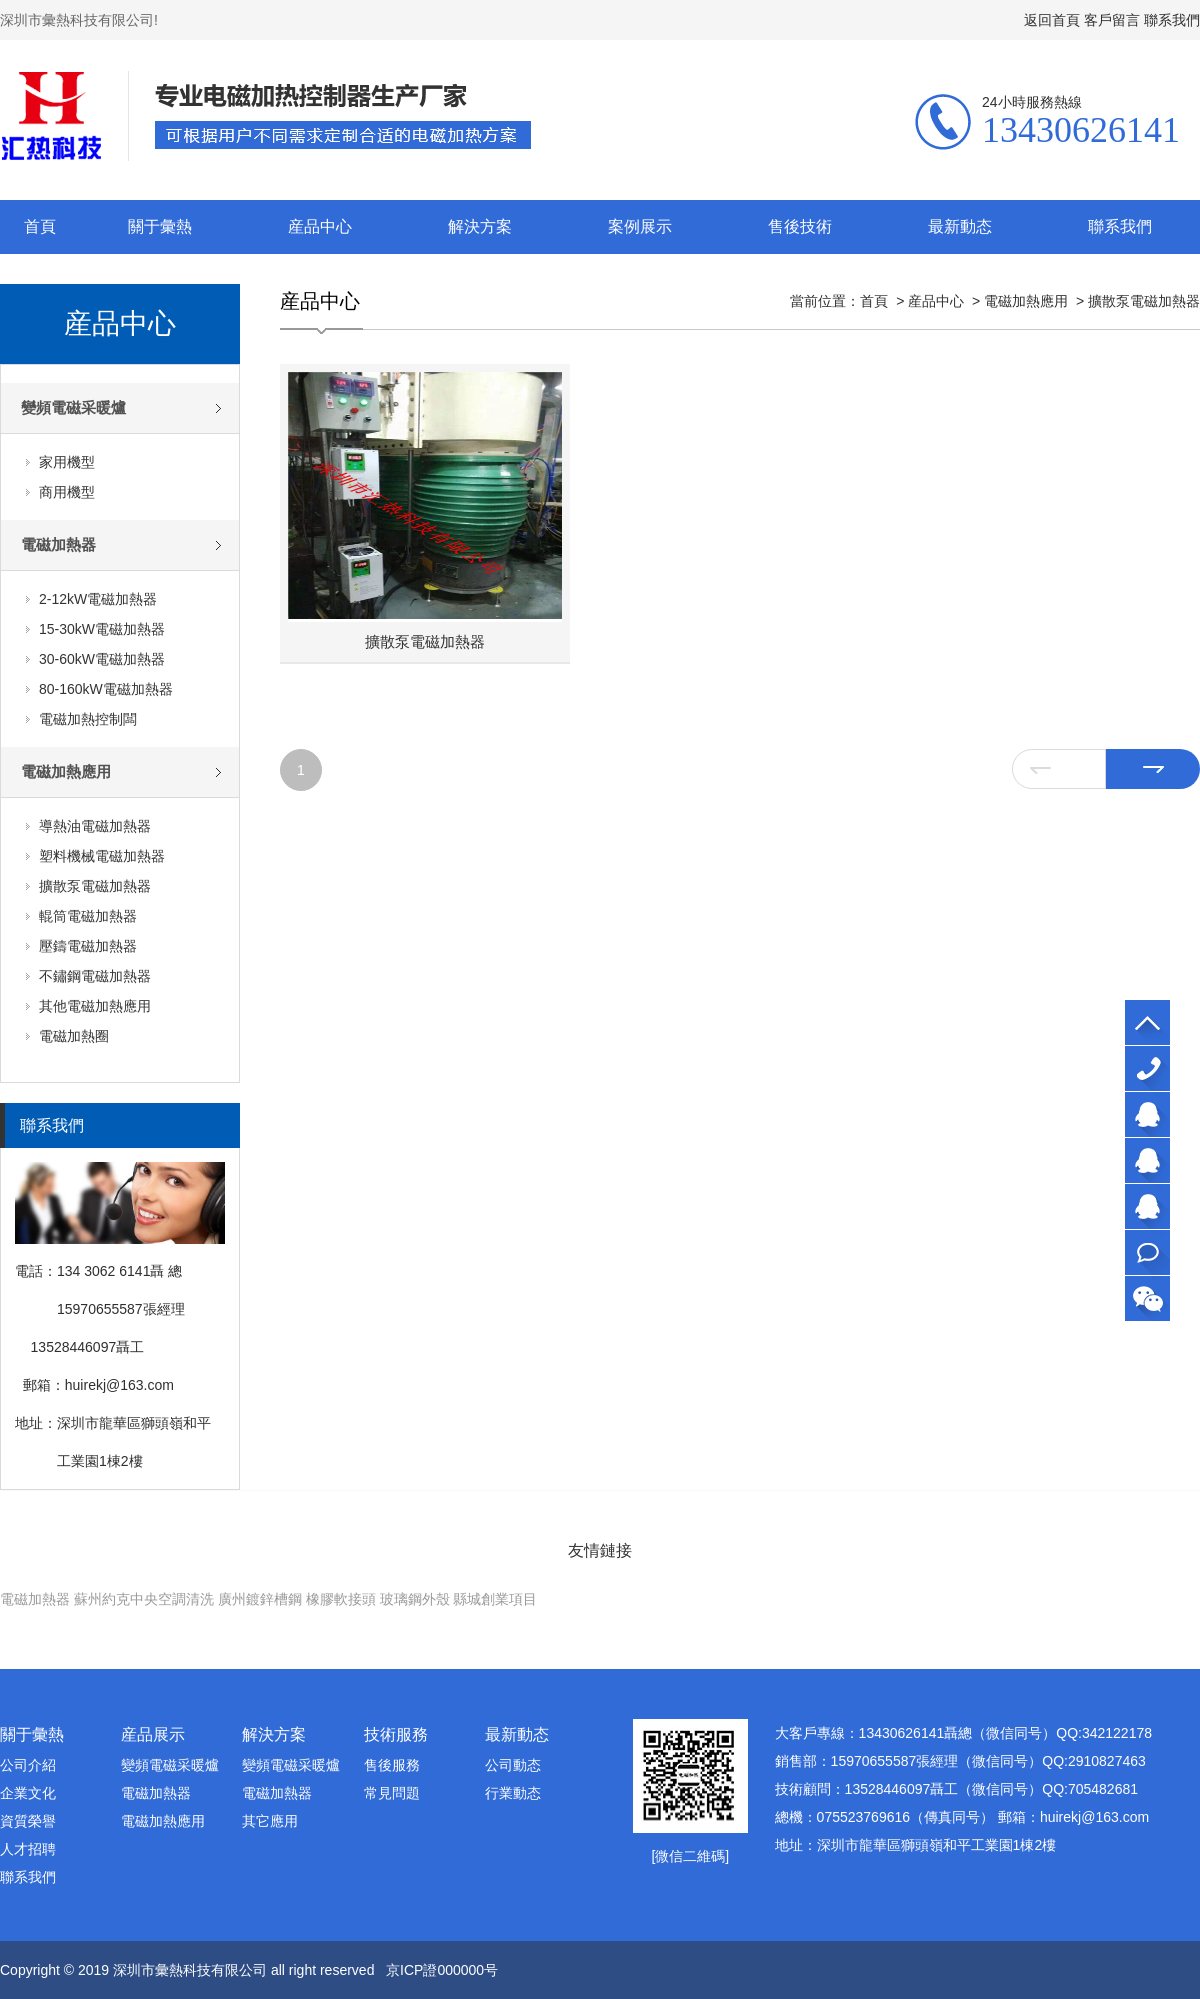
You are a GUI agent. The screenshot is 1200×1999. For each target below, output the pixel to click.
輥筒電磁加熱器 (88, 916)
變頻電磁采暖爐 (73, 407)
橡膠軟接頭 (341, 1599)
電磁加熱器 (58, 544)
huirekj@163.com (119, 1385)
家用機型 (67, 462)
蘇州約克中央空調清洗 (144, 1599)
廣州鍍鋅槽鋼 (260, 1599)
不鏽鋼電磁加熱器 (95, 976)
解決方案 (480, 226)
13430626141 (1147, 1068)
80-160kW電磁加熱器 (106, 689)
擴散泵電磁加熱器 (95, 886)
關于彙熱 (160, 226)
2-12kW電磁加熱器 (98, 599)
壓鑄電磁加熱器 (88, 946)
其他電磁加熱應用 (95, 1006)
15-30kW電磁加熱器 (102, 629)
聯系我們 (1172, 20)
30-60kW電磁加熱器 (102, 659)
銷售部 (1147, 1160)
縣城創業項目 (495, 1599)
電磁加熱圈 (74, 1036)
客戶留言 (1112, 20)
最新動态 (960, 226)
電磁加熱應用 (66, 771)
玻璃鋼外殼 (415, 1599)
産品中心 (320, 226)
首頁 (40, 226)
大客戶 (1147, 1114)
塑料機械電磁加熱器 (102, 856)
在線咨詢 (1147, 1252)
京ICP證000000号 (442, 1970)
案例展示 (640, 226)
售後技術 (800, 226)
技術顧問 (1147, 1206)
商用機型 (67, 492)
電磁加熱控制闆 (88, 719)
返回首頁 (1052, 20)
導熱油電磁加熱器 (95, 826)
